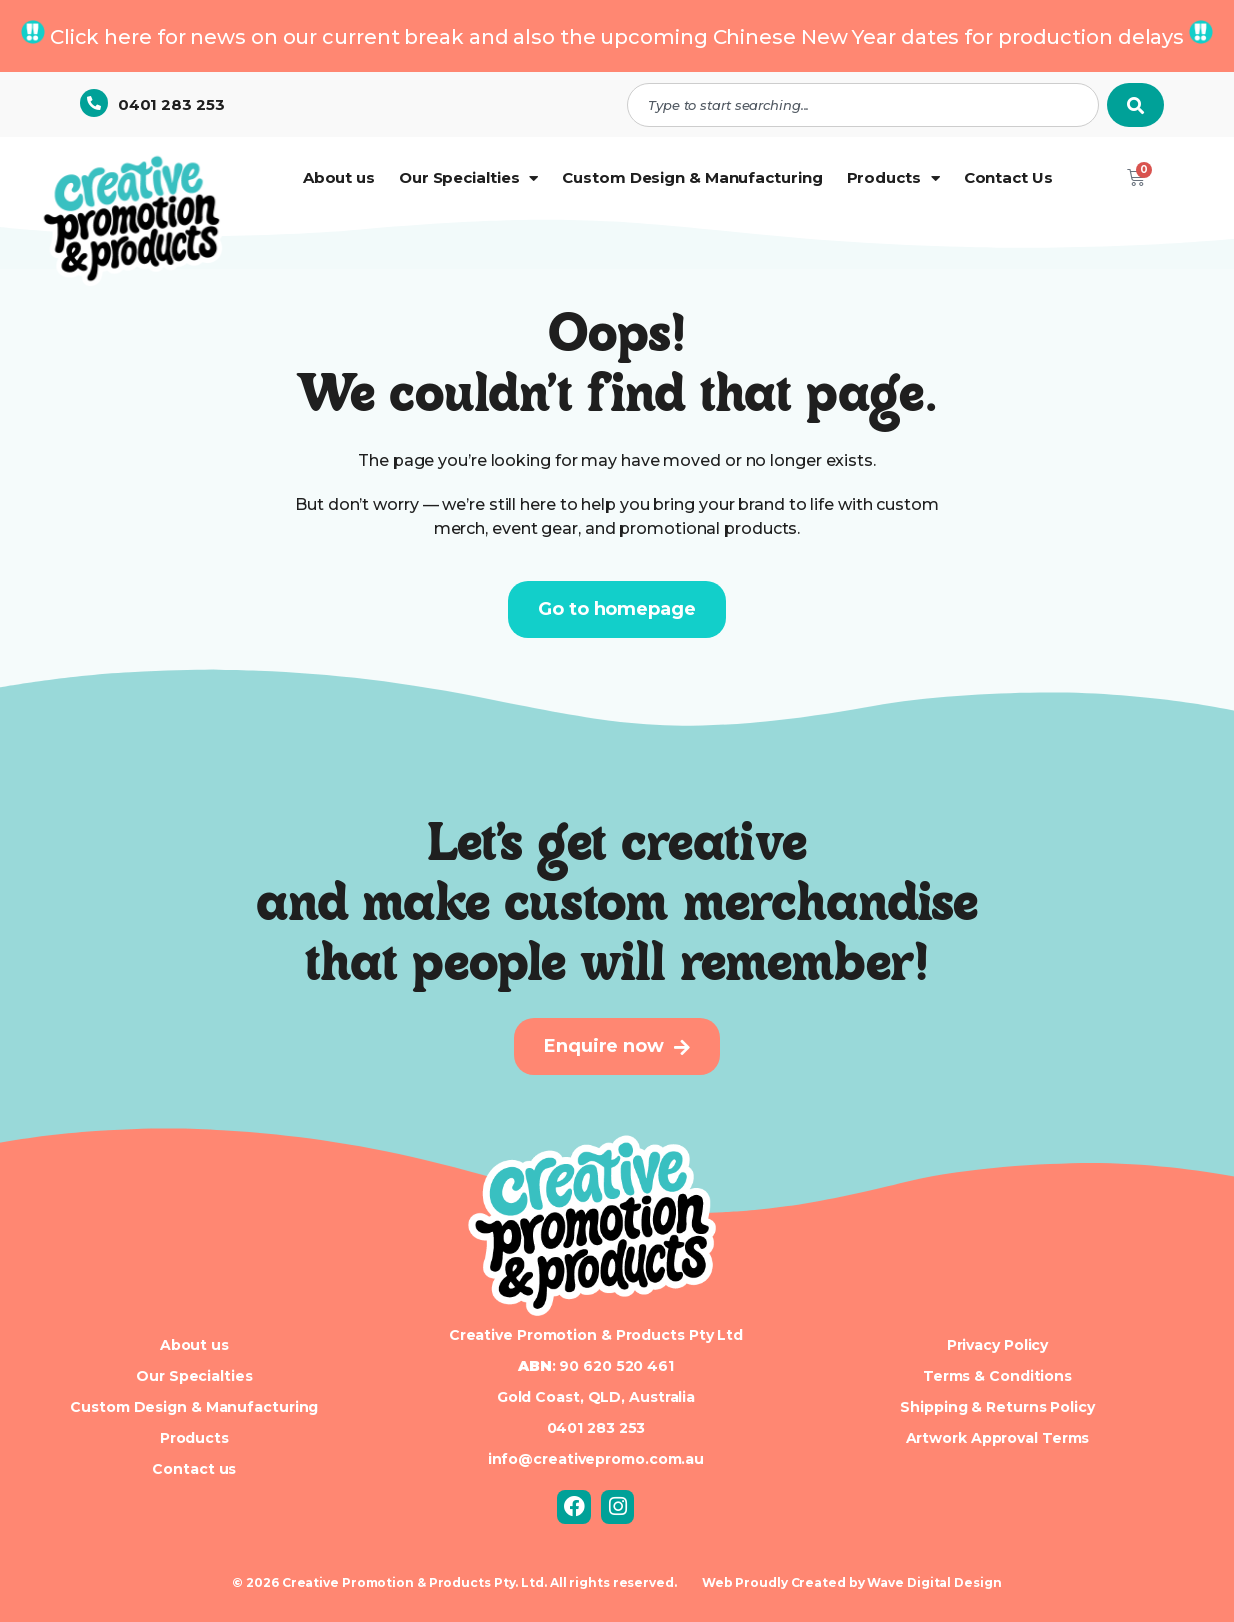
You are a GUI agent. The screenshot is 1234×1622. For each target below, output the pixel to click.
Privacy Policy (998, 1345)
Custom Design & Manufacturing (692, 177)
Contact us (194, 1469)
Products (893, 178)
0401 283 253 (171, 104)
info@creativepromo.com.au (596, 1459)
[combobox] (863, 105)
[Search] (1135, 105)
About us (339, 177)
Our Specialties (468, 178)
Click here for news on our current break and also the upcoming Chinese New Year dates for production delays (617, 37)
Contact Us (1008, 177)
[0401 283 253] (94, 103)
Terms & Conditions (997, 1376)
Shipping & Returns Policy (997, 1407)
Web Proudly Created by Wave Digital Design (852, 1582)
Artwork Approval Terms (998, 1438)
